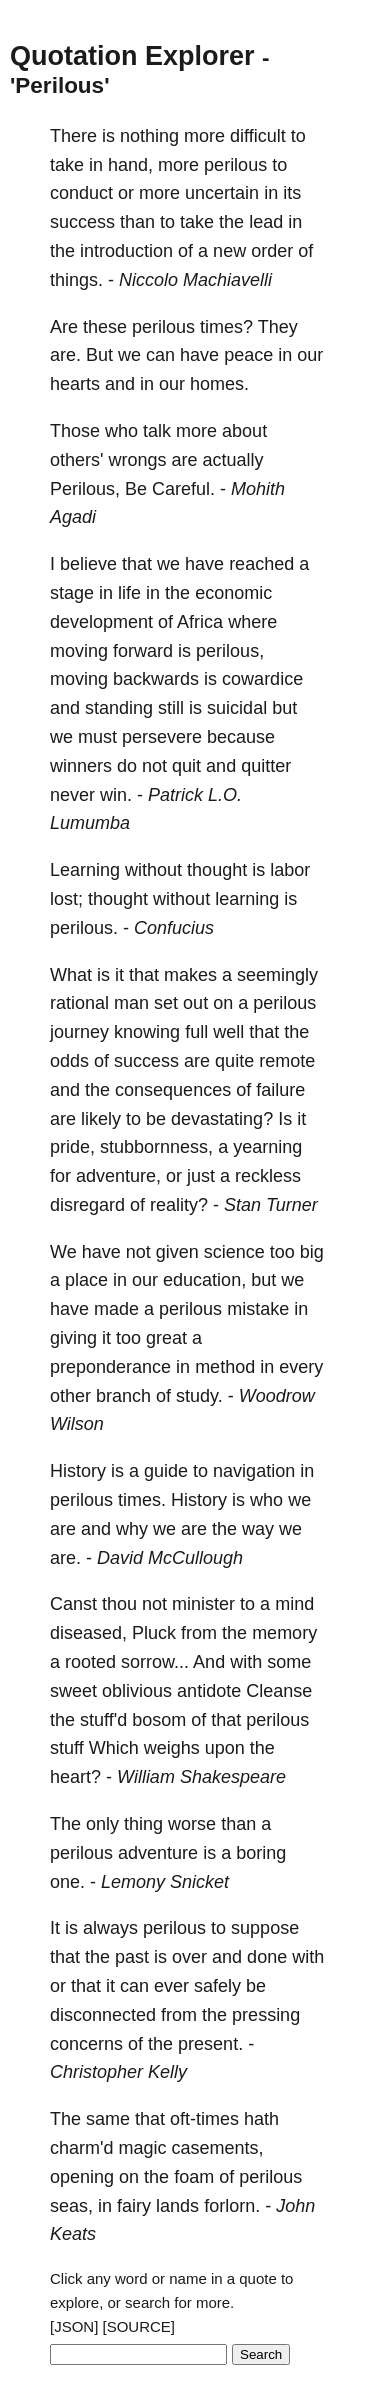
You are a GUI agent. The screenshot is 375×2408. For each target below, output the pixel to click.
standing (119, 708)
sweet (73, 1691)
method (225, 1367)
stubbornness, (156, 1147)
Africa (200, 622)
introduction (126, 251)
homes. (219, 384)
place (86, 1280)
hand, (130, 165)
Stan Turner (271, 1205)
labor (290, 870)
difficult (258, 136)
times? (226, 327)
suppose (265, 1928)
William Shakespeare (201, 1777)
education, (204, 1280)
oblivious (137, 1691)
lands (177, 2206)
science (234, 1252)
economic (233, 593)
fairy (134, 2206)
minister (203, 1604)
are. (65, 355)
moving (79, 651)
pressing (266, 2015)
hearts (75, 384)
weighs (172, 1748)
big (312, 1252)
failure (280, 1090)
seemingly (277, 975)
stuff (67, 1748)
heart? (75, 1777)
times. (142, 1500)
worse (192, 1824)
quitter (266, 766)
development (101, 622)
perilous (235, 165)
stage (72, 593)
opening (82, 2177)
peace (248, 355)
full (196, 1032)
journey (79, 1032)
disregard (87, 1205)
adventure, (118, 1176)
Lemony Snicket (165, 1882)
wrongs (137, 460)
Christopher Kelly (118, 2072)
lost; (66, 899)
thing (143, 1824)
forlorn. (232, 2206)
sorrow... (155, 1662)
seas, (71, 2206)
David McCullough (170, 1558)
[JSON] (74, 2326)
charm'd (81, 2148)
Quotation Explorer (132, 56)
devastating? (222, 1119)
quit (186, 766)
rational (79, 1003)
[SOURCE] (139, 2326)
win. (116, 795)
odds (69, 1061)
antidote (209, 1691)
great (166, 1338)
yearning (267, 1147)
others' (76, 460)
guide (166, 1471)
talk (157, 431)
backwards (156, 679)
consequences (173, 1090)
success (82, 222)
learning (247, 899)
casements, (218, 2148)
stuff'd (103, 1720)
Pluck (154, 1633)
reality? (179, 1205)
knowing (147, 1032)
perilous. (84, 928)
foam (194, 2177)
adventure (158, 1853)
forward (143, 651)
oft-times (204, 2119)
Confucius (174, 928)
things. (76, 280)
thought (217, 870)
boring (261, 1853)
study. (199, 1396)
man (131, 1003)
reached (261, 564)
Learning (85, 870)
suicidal (237, 708)
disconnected (103, 2015)
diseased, (88, 1633)
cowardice (262, 679)
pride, (72, 1147)
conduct (81, 193)
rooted (90, 1662)
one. (67, 1882)
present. (210, 2044)
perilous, (230, 651)
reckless (268, 1176)
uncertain (222, 193)
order (272, 251)
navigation (254, 1471)
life (129, 593)
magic (142, 2148)
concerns (86, 2044)
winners (81, 766)
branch (123, 1396)
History (78, 1471)
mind (294, 1604)
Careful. (183, 489)
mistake (258, 1309)
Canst (73, 1604)
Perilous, (85, 489)
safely (217, 1986)
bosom (159, 1720)
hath (261, 2119)
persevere (162, 737)
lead (266, 222)
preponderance (110, 1367)
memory (284, 1633)
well (228, 1032)
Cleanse (279, 1691)
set (166, 1003)
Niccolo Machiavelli (195, 280)
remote (287, 1061)
